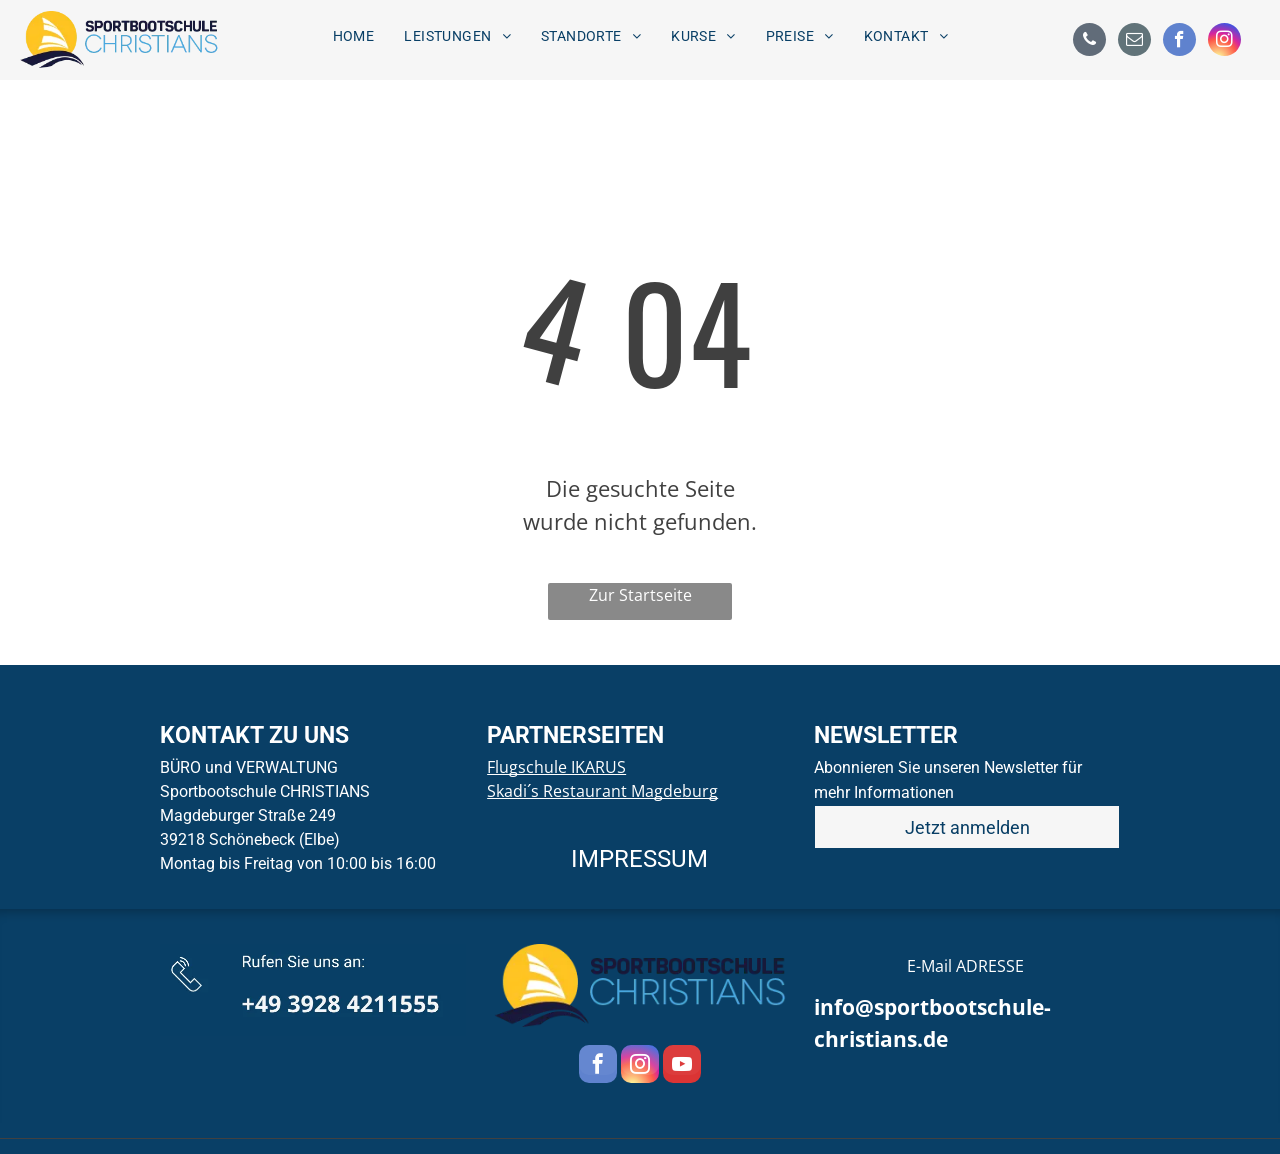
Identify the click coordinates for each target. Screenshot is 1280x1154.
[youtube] (682, 1066)
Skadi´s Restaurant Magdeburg (602, 791)
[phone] (1089, 42)
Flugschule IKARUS (556, 767)
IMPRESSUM (639, 859)
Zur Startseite (640, 595)
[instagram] (1224, 42)
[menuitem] (354, 36)
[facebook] (1179, 42)
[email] (1134, 42)
